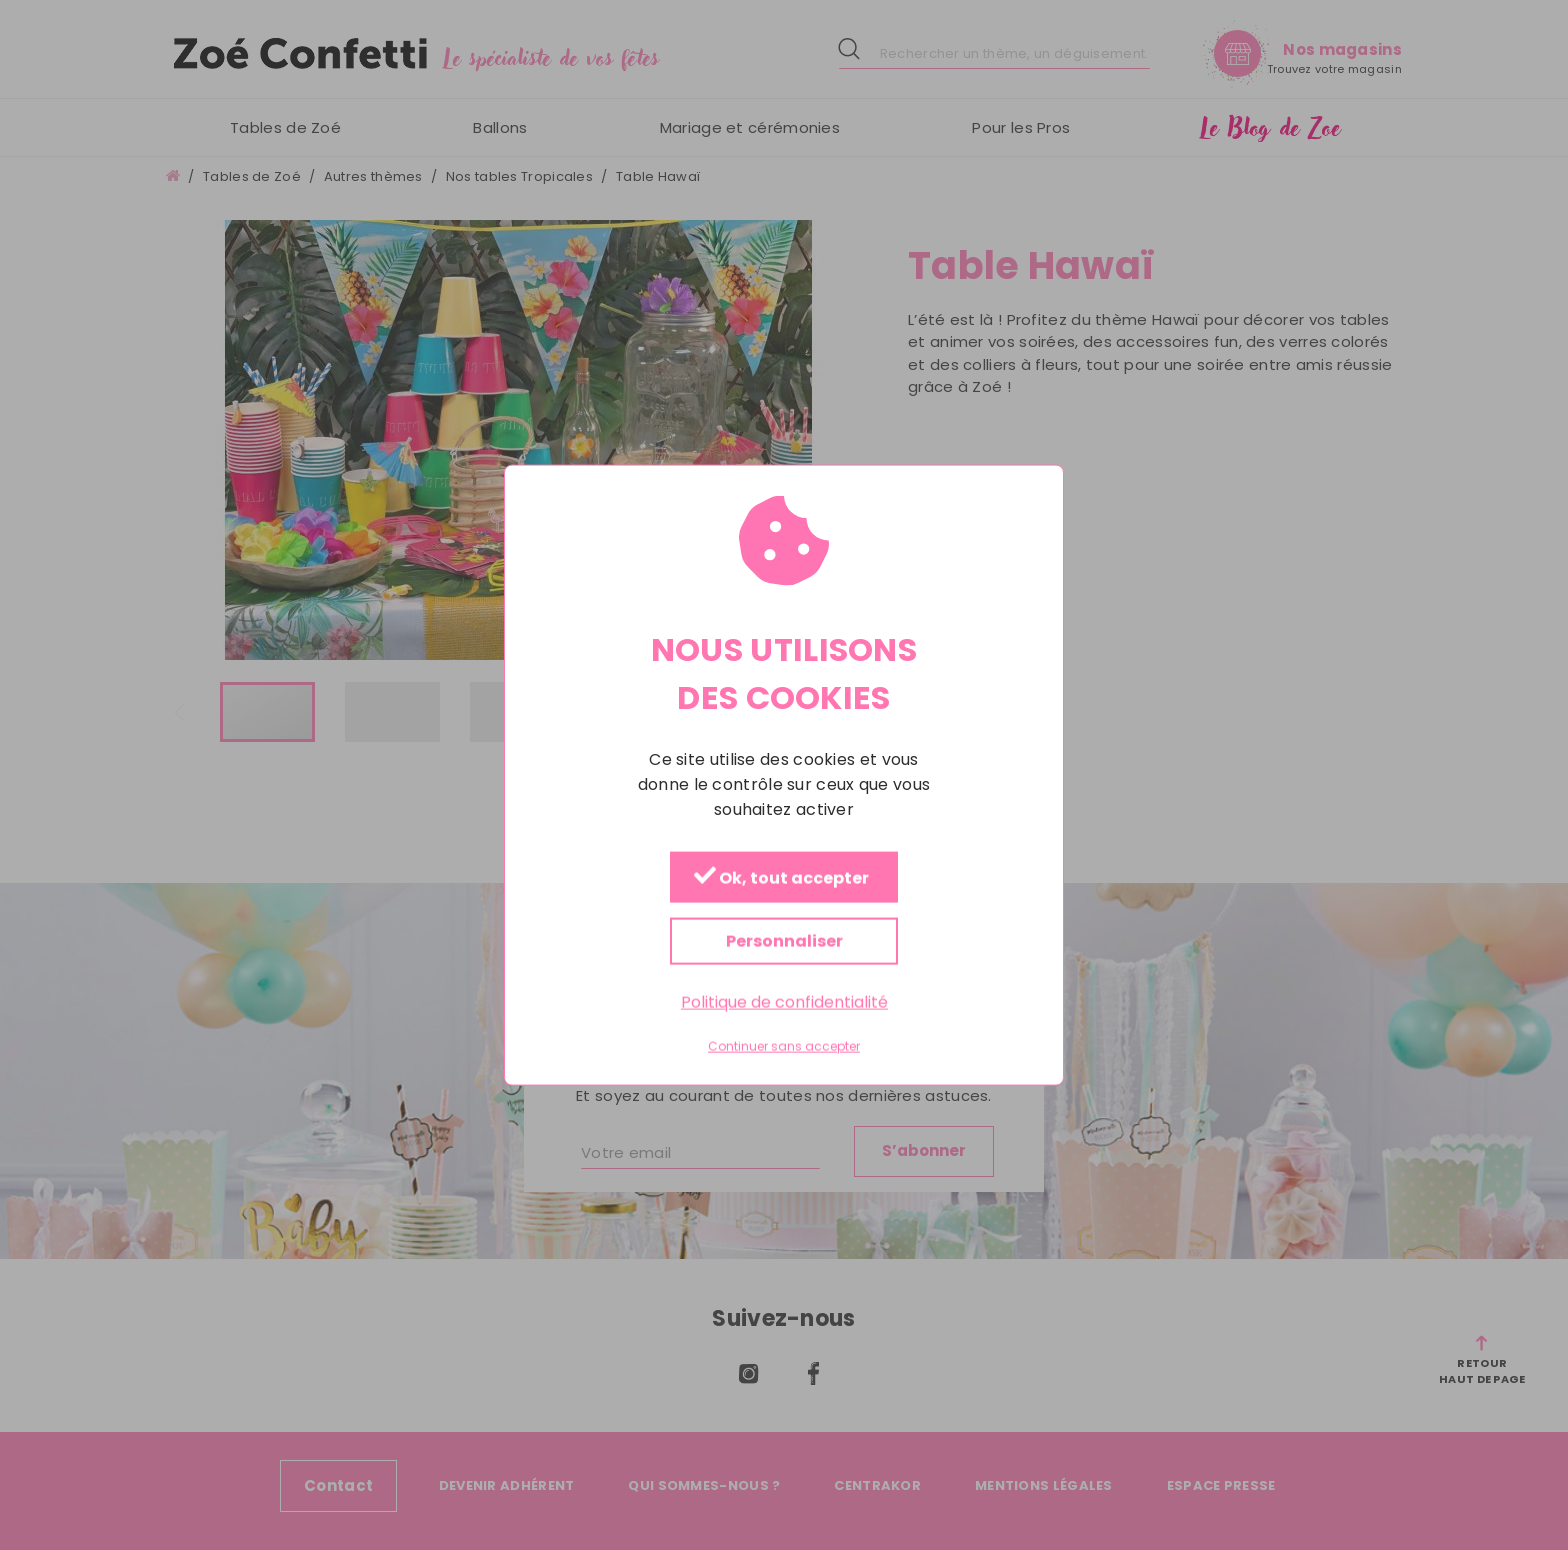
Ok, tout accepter (781, 877)
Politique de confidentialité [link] (784, 1001)
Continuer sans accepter (784, 1047)
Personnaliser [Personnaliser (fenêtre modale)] (784, 940)
